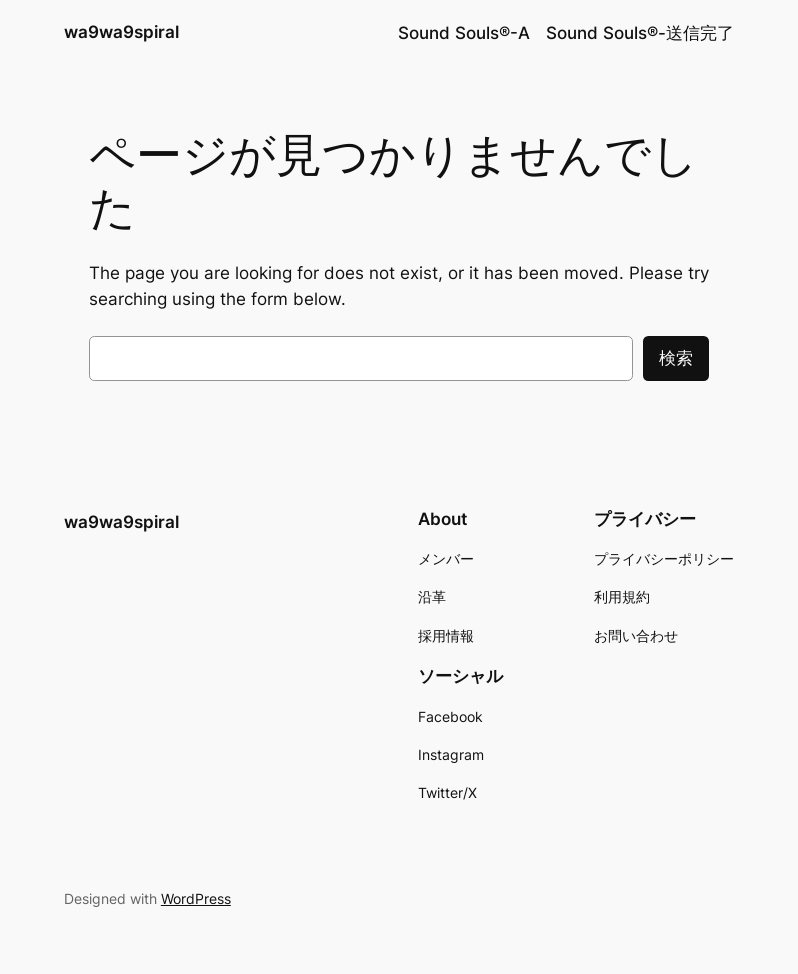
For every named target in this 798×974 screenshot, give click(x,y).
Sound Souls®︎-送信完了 (640, 33)
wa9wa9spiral (121, 32)
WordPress (196, 898)
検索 (676, 358)
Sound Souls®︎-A (464, 33)
